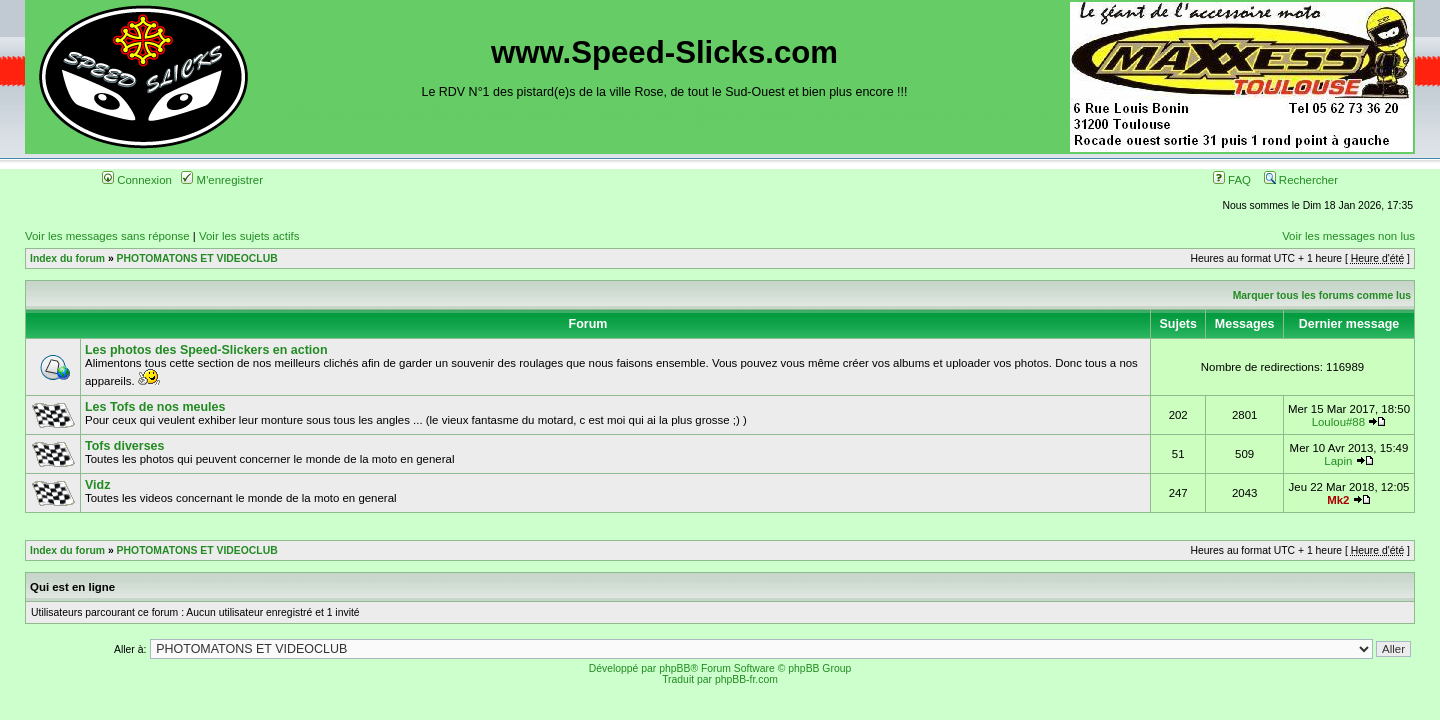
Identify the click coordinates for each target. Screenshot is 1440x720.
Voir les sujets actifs (249, 236)
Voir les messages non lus (1348, 236)
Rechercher (1301, 180)
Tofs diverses (124, 446)
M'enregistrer (222, 180)
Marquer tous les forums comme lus (1322, 295)
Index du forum (67, 258)
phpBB (674, 668)
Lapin (1338, 461)
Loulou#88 (1338, 422)
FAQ (1232, 180)
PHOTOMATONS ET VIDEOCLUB (197, 258)
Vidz (97, 485)
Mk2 (1338, 500)
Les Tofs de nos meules (155, 407)
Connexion (137, 180)
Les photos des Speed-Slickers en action (206, 350)
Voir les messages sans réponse (107, 236)
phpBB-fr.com (746, 679)
